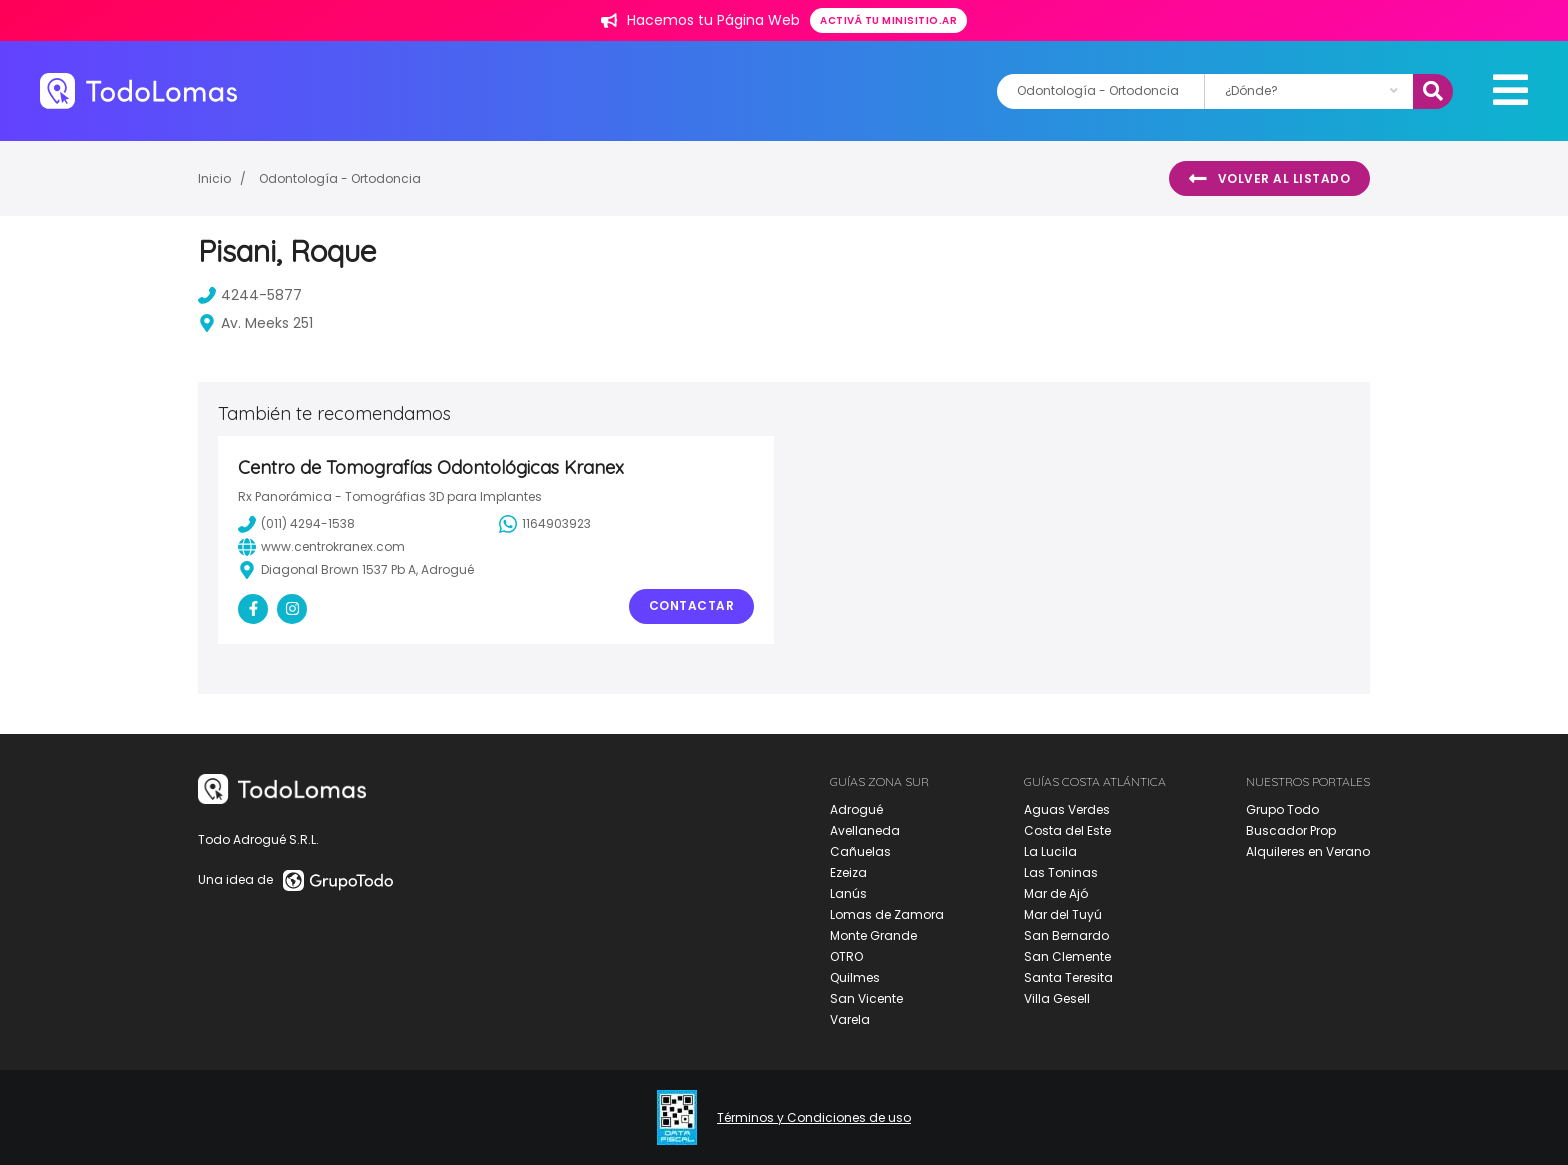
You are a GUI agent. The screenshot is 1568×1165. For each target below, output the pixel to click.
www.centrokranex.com (321, 547)
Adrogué (856, 809)
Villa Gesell (1057, 998)
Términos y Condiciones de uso (814, 1118)
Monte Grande (873, 935)
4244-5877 (250, 295)
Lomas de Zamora (887, 914)
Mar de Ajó (1056, 893)
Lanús (848, 893)
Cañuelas (860, 851)
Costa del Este (1067, 830)
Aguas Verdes (1067, 809)
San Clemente (1067, 956)
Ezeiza (848, 872)
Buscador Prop (1291, 830)
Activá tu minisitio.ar (888, 20)
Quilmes (855, 977)
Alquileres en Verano (1308, 851)
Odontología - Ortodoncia (340, 178)
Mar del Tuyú (1063, 914)
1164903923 (545, 524)
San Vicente (866, 998)
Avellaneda (865, 830)
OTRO (846, 956)
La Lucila (1050, 851)
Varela (850, 1019)
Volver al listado (1269, 179)
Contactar (692, 605)
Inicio (214, 178)
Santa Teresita (1068, 977)
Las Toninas (1061, 872)
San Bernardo (1066, 935)
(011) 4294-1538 (296, 524)
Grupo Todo (1282, 809)
